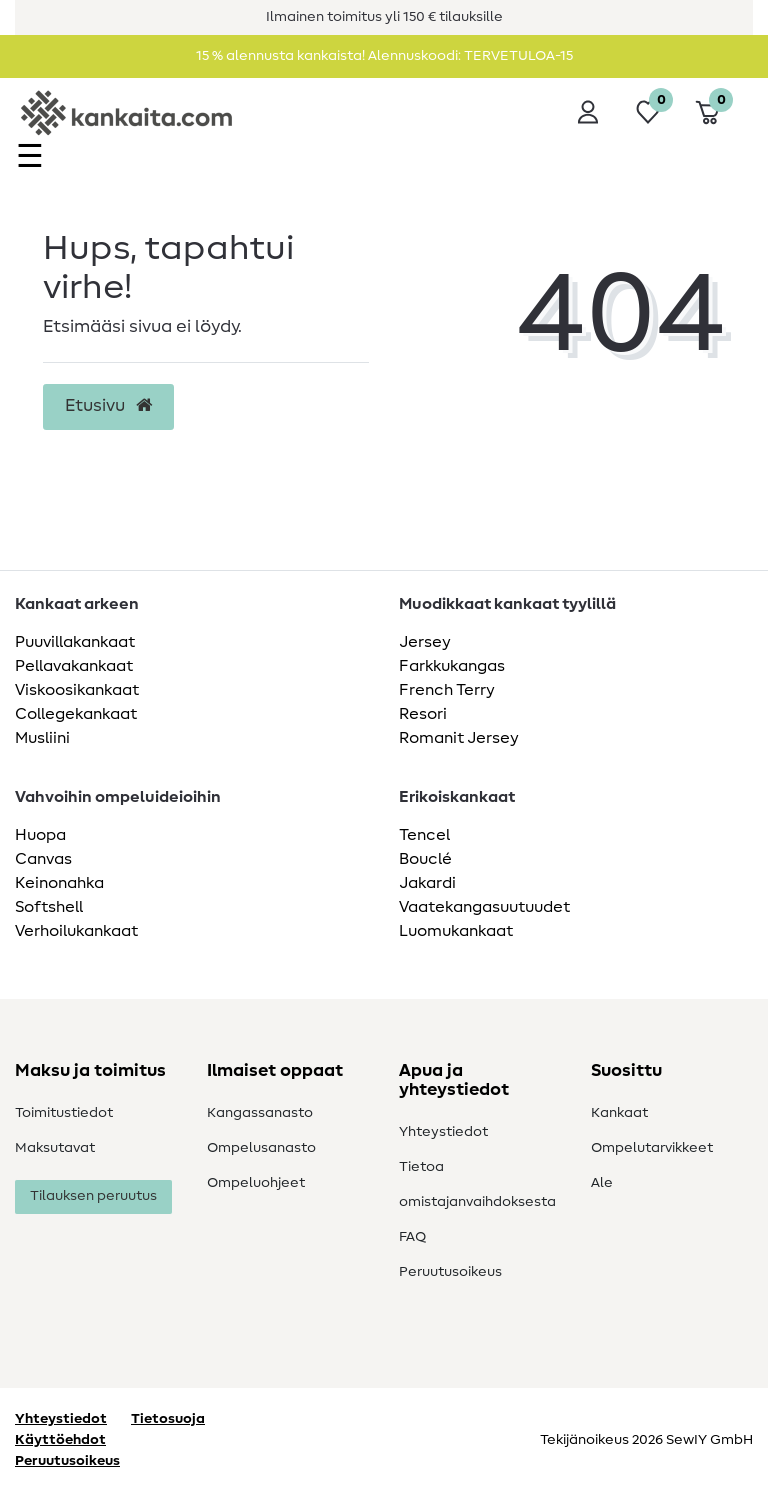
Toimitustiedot (64, 1113)
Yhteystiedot (443, 1132)
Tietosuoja (168, 1419)
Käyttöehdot (60, 1440)
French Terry (447, 690)
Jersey (425, 642)
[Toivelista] (648, 112)
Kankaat (619, 1113)
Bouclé (425, 859)
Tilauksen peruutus (93, 1196)
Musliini (42, 738)
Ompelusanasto (261, 1148)
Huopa (40, 835)
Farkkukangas (452, 666)
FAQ (412, 1237)
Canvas (43, 859)
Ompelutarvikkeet (652, 1148)
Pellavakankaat (74, 666)
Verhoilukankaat (76, 931)
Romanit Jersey (459, 738)
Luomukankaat (456, 931)
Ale (602, 1183)
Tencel (424, 835)
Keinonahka (59, 883)
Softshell (49, 907)
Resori (423, 714)
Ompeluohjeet (256, 1183)
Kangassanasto (260, 1113)
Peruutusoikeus (450, 1272)
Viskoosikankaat (77, 690)
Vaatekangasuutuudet (484, 907)
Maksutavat (55, 1148)
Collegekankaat (76, 714)
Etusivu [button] (108, 406)
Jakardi (427, 883)
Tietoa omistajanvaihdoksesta (477, 1184)
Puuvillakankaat (75, 642)
